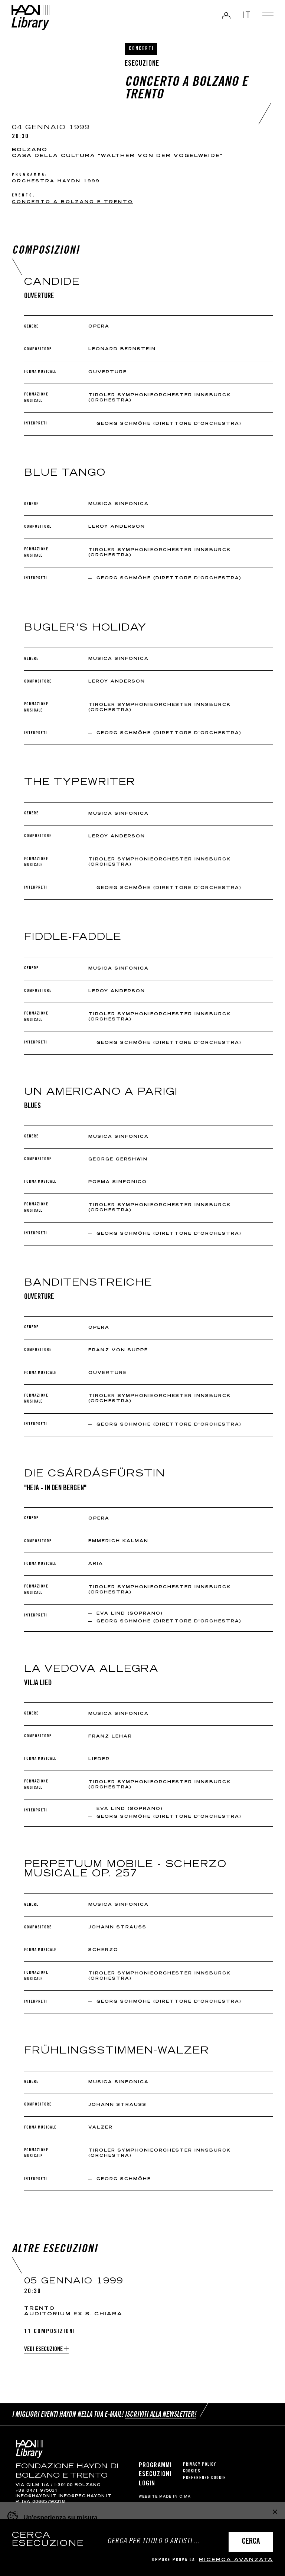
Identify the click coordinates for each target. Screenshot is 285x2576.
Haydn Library (32, 18)
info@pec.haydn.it (85, 2496)
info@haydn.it (36, 2496)
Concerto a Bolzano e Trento (72, 202)
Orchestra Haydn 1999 (56, 181)
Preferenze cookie (204, 2478)
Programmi (155, 2465)
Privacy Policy (199, 2464)
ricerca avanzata (236, 2560)
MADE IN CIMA (175, 2496)
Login (224, 16)
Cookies (191, 2471)
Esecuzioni (155, 2474)
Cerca (251, 2542)
